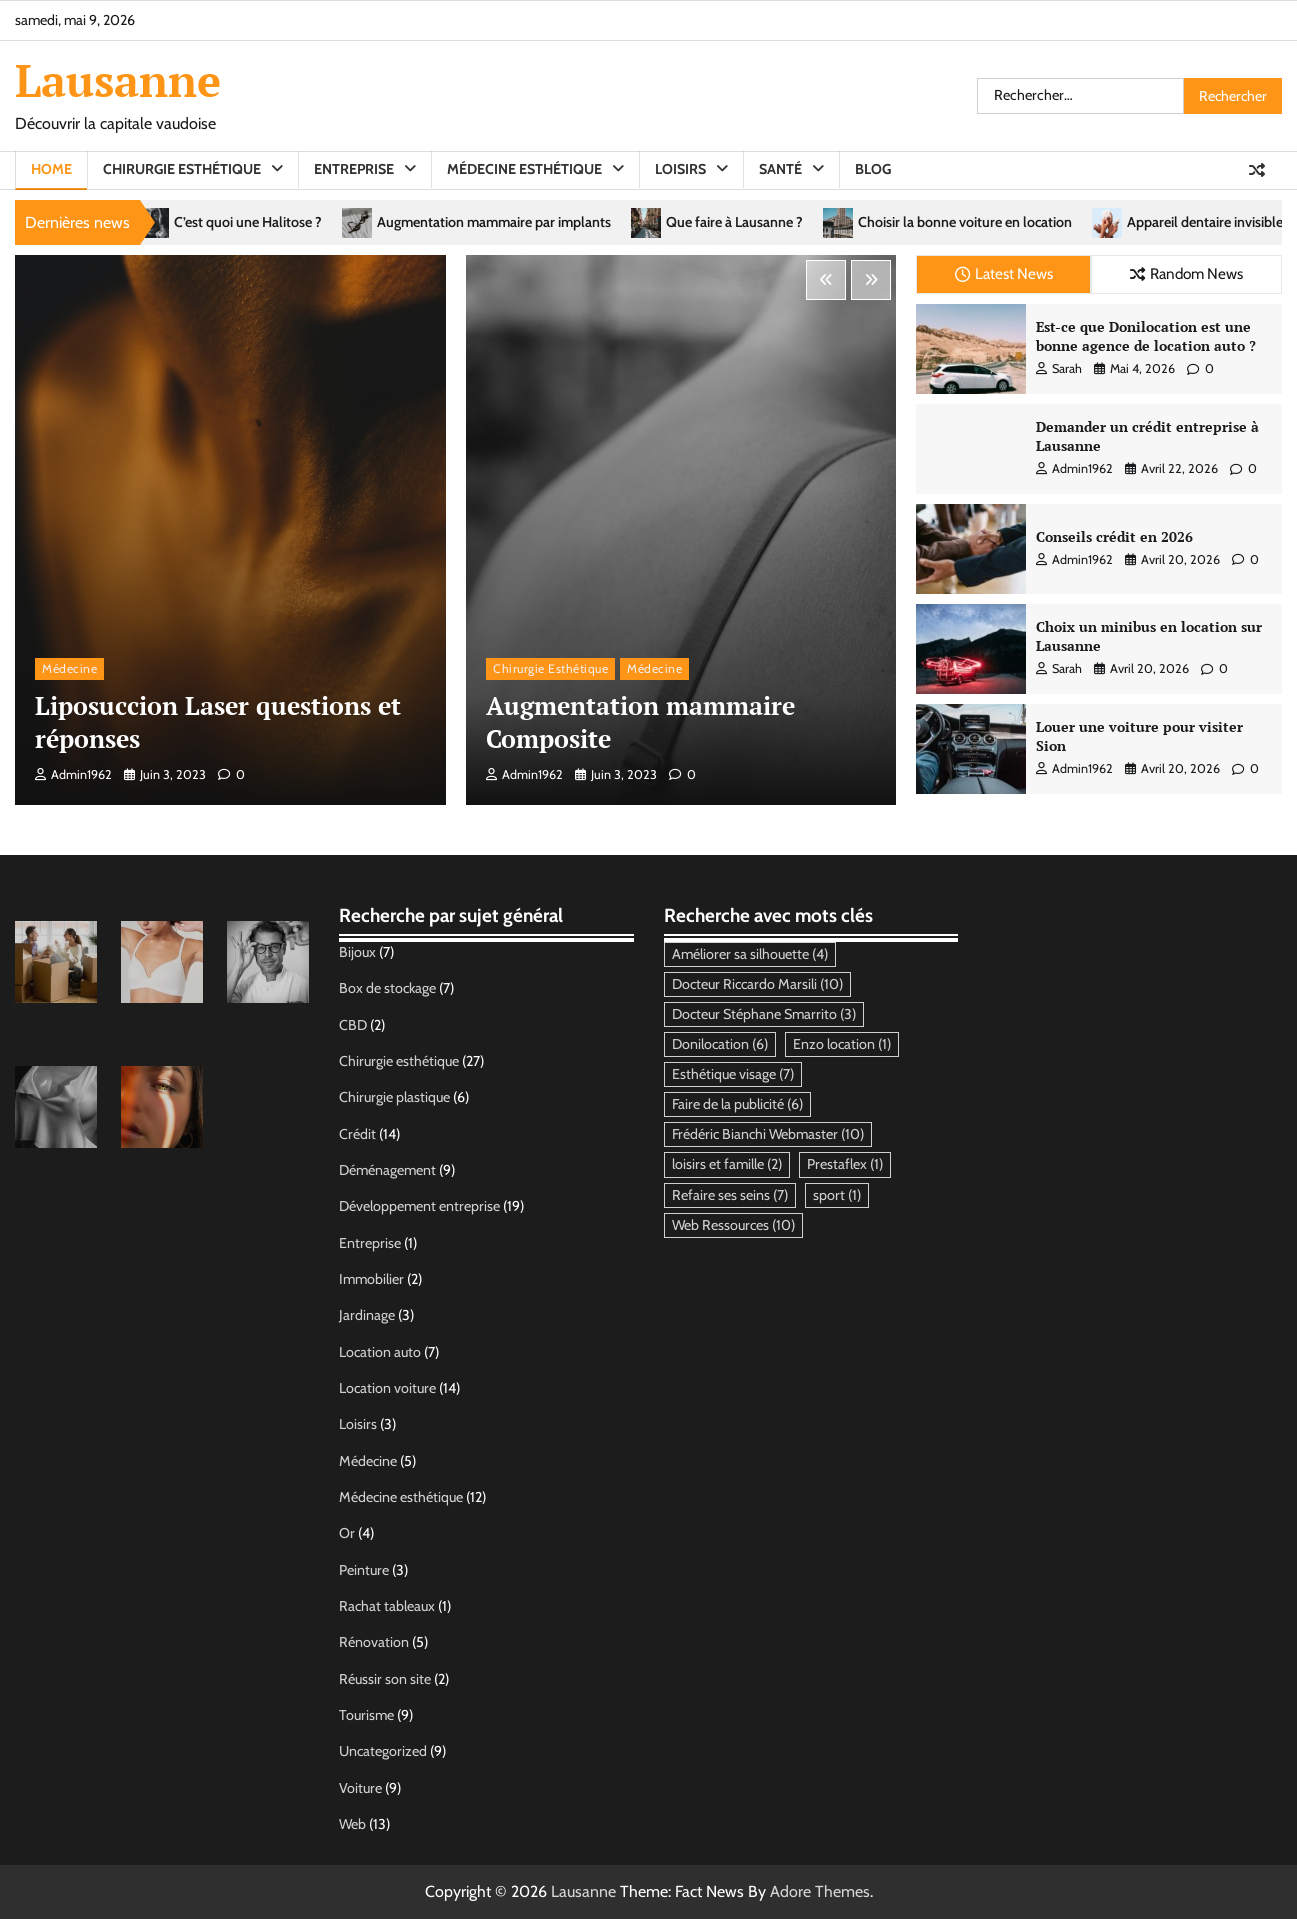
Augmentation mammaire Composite (640, 722)
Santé (780, 169)
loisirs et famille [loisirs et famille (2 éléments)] (727, 1164)
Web (352, 1824)
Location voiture (387, 1388)
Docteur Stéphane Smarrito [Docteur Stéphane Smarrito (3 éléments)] (764, 1014)
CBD (353, 1025)
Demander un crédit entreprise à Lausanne (1147, 436)
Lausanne (118, 80)
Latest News (1004, 273)
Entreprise (354, 169)
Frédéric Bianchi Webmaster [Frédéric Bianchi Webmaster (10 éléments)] (768, 1134)
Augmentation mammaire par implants (572, 222)
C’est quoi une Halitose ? (326, 222)
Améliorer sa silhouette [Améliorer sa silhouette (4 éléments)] (750, 954)
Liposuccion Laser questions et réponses (218, 722)
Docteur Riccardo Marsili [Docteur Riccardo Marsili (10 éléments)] (757, 984)
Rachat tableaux (387, 1606)
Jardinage (367, 1315)
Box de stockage (387, 988)
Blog (873, 169)
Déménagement (387, 1170)
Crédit (357, 1134)
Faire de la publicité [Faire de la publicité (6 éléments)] (737, 1104)
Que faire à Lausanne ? (812, 222)
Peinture (364, 1570)
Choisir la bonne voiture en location (1043, 222)
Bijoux (357, 952)
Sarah (1059, 368)
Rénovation (374, 1642)
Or (347, 1533)
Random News (1186, 273)
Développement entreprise (419, 1206)
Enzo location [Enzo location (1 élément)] (842, 1044)
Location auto (380, 1352)
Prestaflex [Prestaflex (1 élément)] (845, 1164)
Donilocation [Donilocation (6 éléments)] (720, 1044)
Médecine (69, 668)
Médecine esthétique (524, 169)
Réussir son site (385, 1679)
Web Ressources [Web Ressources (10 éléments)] (733, 1225)
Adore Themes (820, 1891)
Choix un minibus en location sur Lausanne (1149, 636)
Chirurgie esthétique (182, 169)
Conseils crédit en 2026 (1114, 536)
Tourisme (366, 1715)
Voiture (360, 1788)
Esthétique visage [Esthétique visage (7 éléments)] (733, 1074)
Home (51, 169)
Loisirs (680, 169)
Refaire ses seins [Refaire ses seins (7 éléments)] (730, 1195)
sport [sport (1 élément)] (837, 1195)
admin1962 (73, 774)
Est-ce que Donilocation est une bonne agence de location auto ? (1146, 336)
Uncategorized (383, 1751)
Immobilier (371, 1279)
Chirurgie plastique (394, 1097)
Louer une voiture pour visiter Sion (1139, 736)
